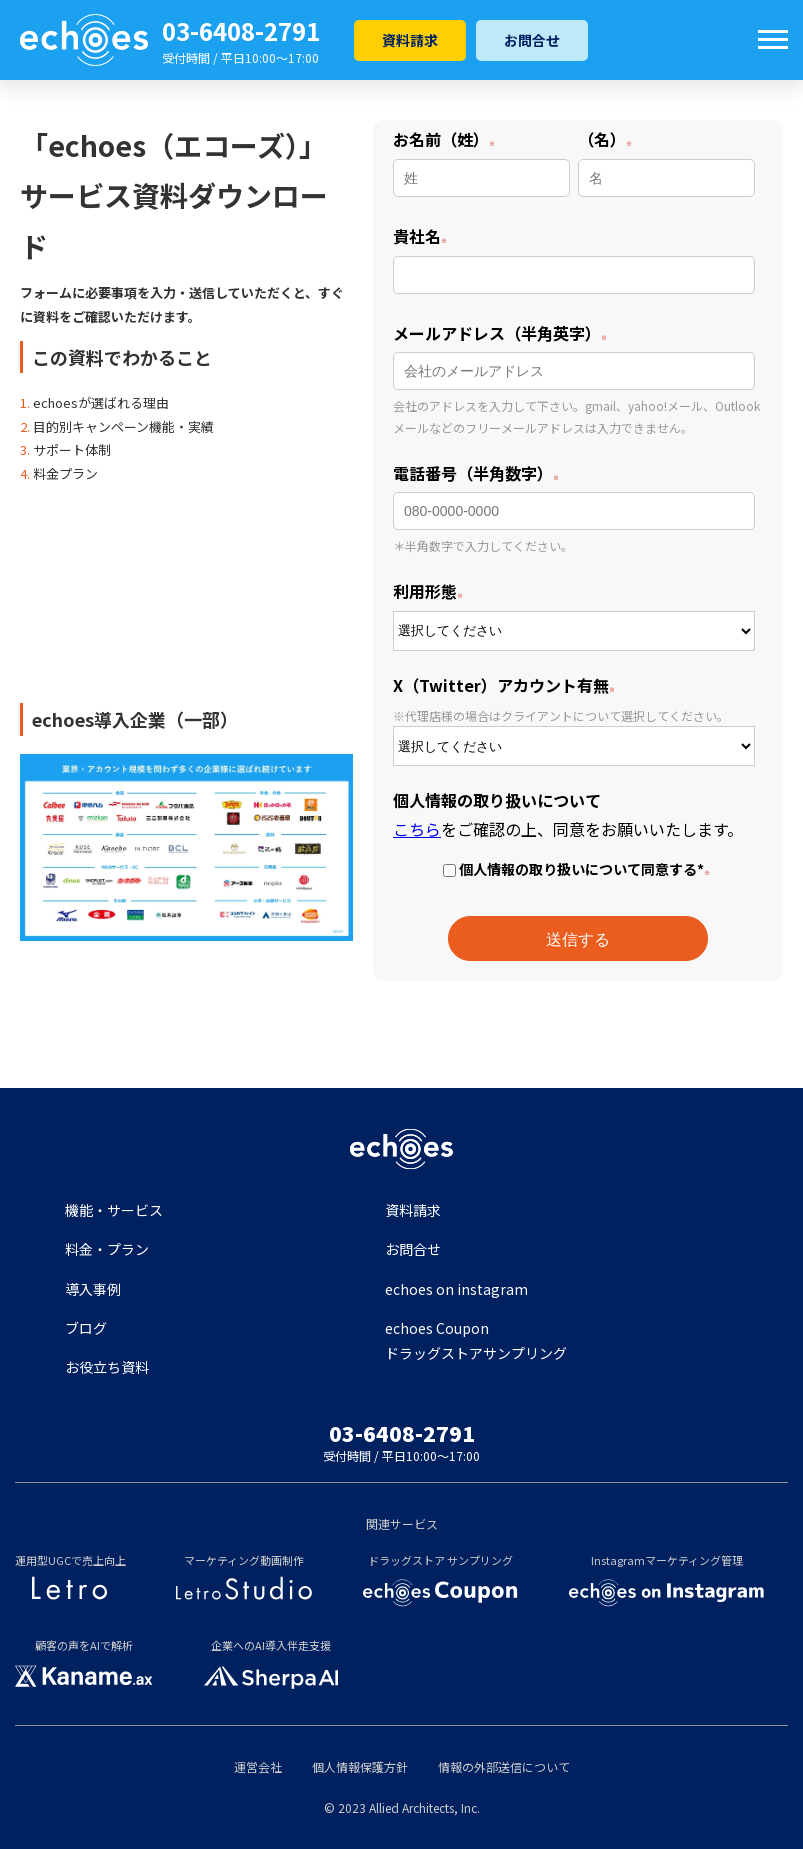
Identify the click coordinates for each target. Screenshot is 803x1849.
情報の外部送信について (504, 1766)
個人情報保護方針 (360, 1766)
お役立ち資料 (107, 1367)
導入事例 (93, 1289)
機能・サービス (114, 1210)
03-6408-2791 (241, 30)
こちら (417, 829)
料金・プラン (107, 1249)
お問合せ (532, 40)
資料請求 (410, 40)
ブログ (86, 1328)
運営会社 (258, 1766)
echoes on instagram (456, 1289)
